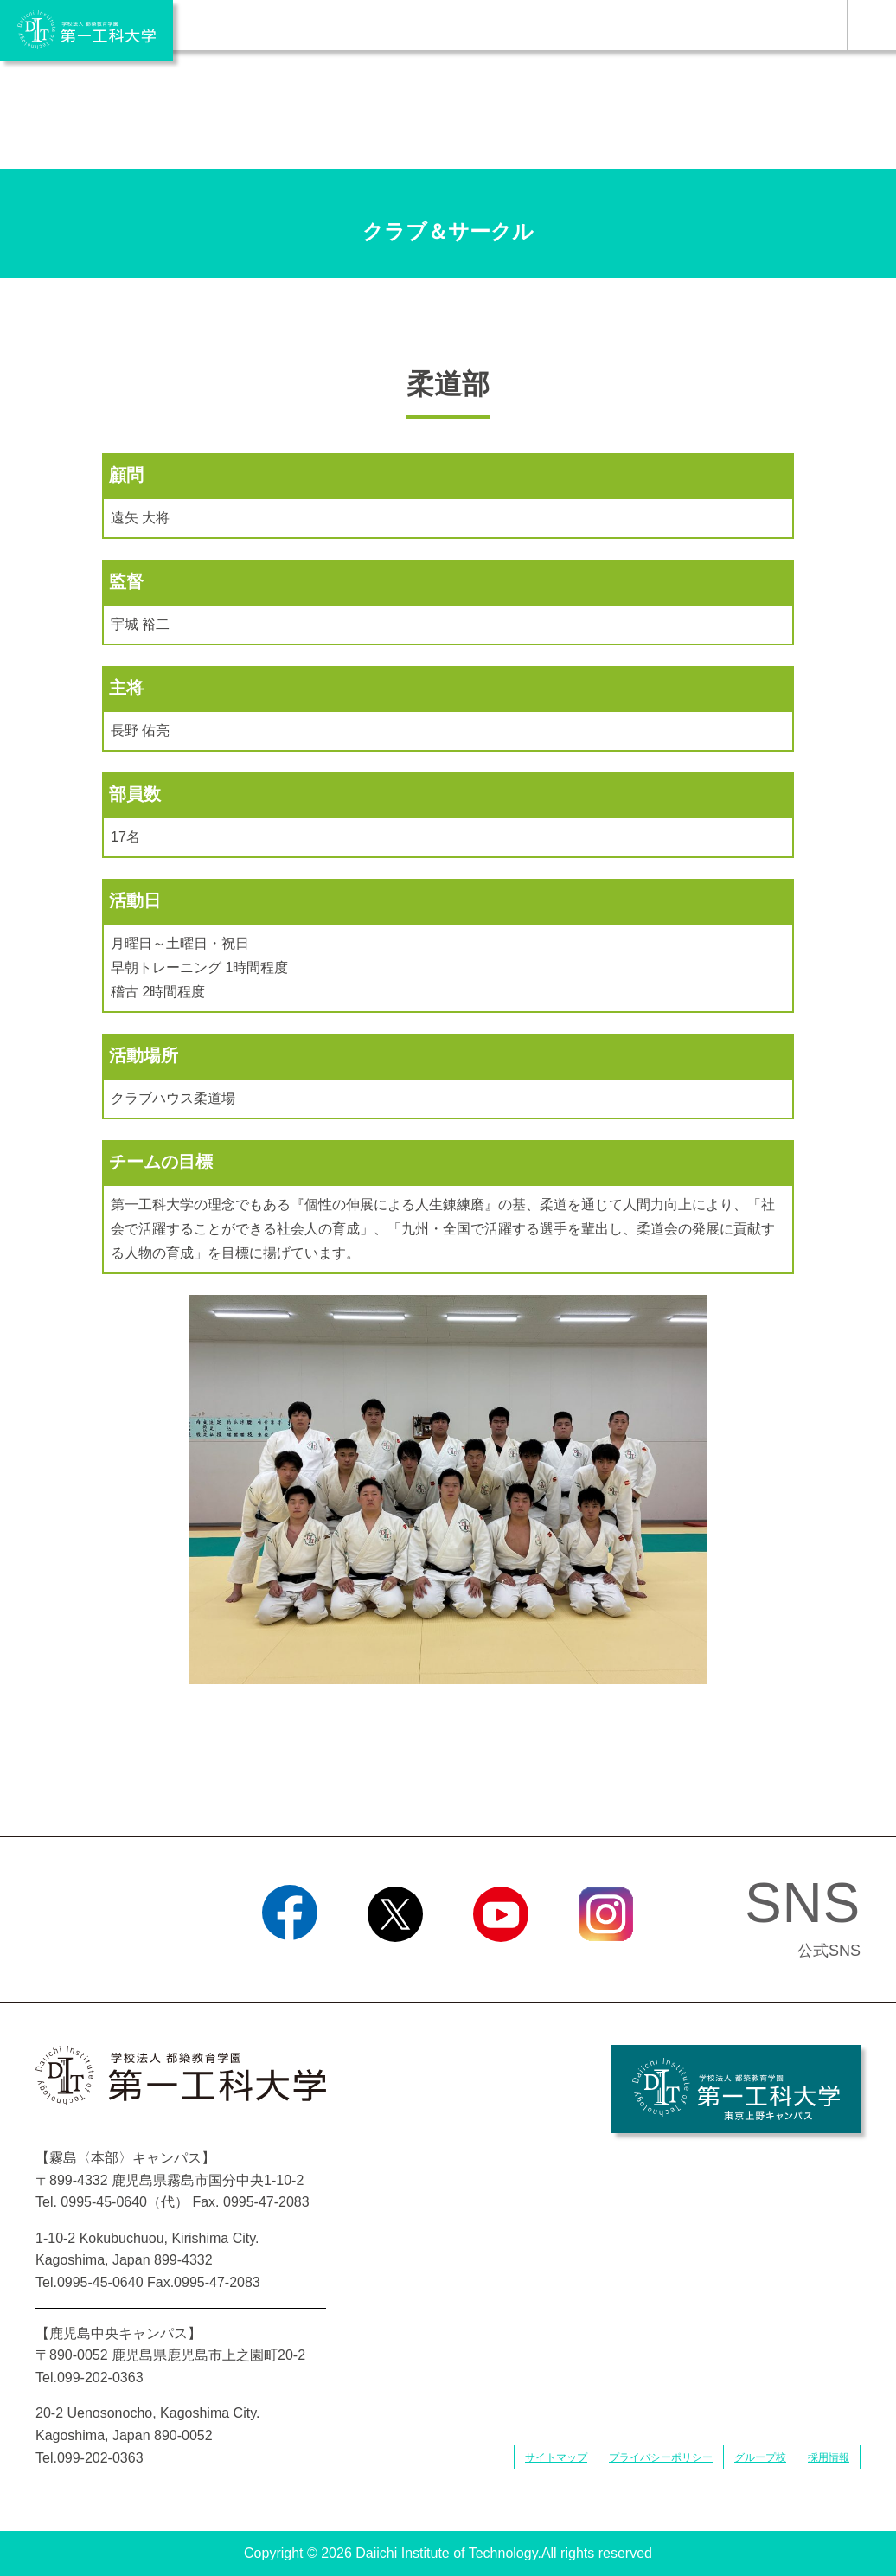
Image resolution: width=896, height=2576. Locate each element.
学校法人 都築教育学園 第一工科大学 (86, 30)
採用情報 (828, 2457)
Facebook (289, 1963)
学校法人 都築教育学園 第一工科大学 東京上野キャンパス (736, 2089)
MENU (871, 25)
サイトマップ (556, 2457)
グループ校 (760, 2457)
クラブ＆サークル (448, 231)
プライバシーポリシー (661, 2457)
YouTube (500, 1963)
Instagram (606, 1963)
